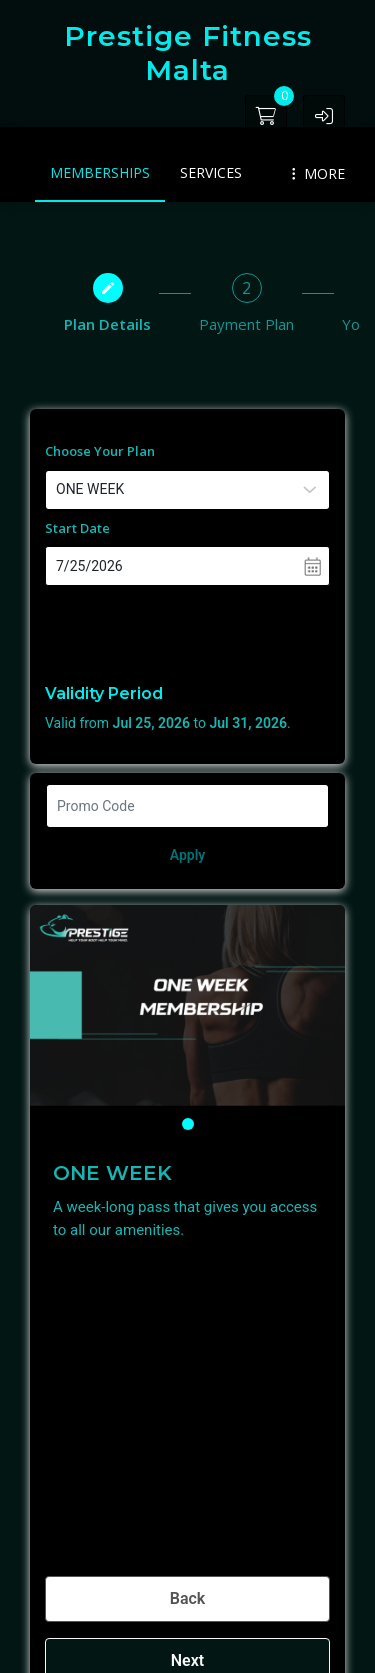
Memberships (100, 172)
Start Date (77, 528)
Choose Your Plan (100, 451)
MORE (318, 173)
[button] (324, 116)
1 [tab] (188, 1124)
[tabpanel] (187, 1005)
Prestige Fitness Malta (188, 53)
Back (188, 1598)
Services (211, 172)
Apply (188, 855)
